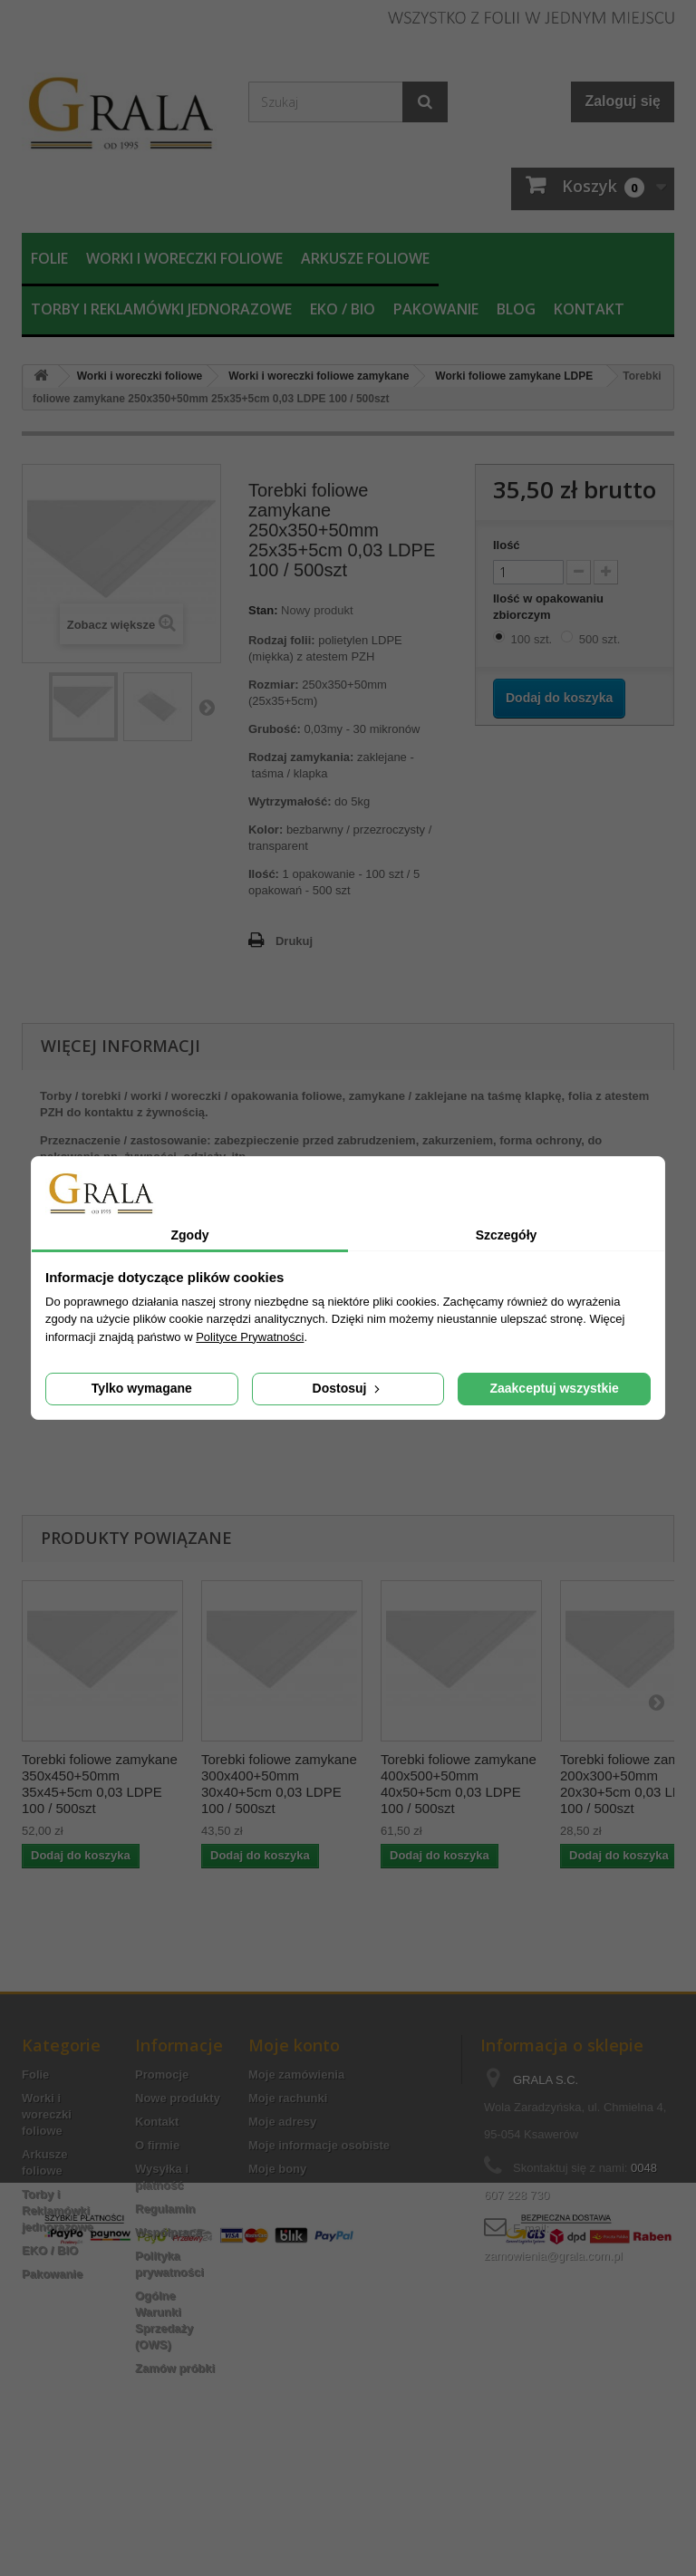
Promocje (161, 2074)
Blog (516, 309)
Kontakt (589, 309)
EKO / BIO (342, 309)
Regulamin (165, 2208)
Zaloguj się (623, 101)
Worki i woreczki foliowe (184, 258)
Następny (207, 707)
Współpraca (168, 2232)
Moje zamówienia (296, 2074)
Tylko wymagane (142, 1388)
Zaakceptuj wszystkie (553, 1388)
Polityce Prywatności (250, 1337)
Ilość (506, 545)
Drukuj (294, 941)
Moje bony (277, 2169)
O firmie (157, 2145)
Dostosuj (348, 1388)
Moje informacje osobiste (319, 2145)
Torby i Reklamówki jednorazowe (161, 309)
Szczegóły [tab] (506, 1235)
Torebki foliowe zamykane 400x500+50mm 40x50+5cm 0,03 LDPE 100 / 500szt (458, 1783)
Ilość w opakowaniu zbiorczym (548, 607)
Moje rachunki (287, 2098)
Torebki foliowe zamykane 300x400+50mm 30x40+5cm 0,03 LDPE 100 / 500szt (279, 1783)
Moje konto (294, 2045)
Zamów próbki (175, 2368)
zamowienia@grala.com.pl (553, 2255)
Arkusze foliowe (365, 258)
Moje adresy (282, 2121)
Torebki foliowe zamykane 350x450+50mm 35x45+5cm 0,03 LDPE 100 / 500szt (100, 1783)
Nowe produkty (177, 2098)
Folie (49, 258)
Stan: (263, 610)
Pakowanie (435, 309)
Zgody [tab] (190, 1235)
